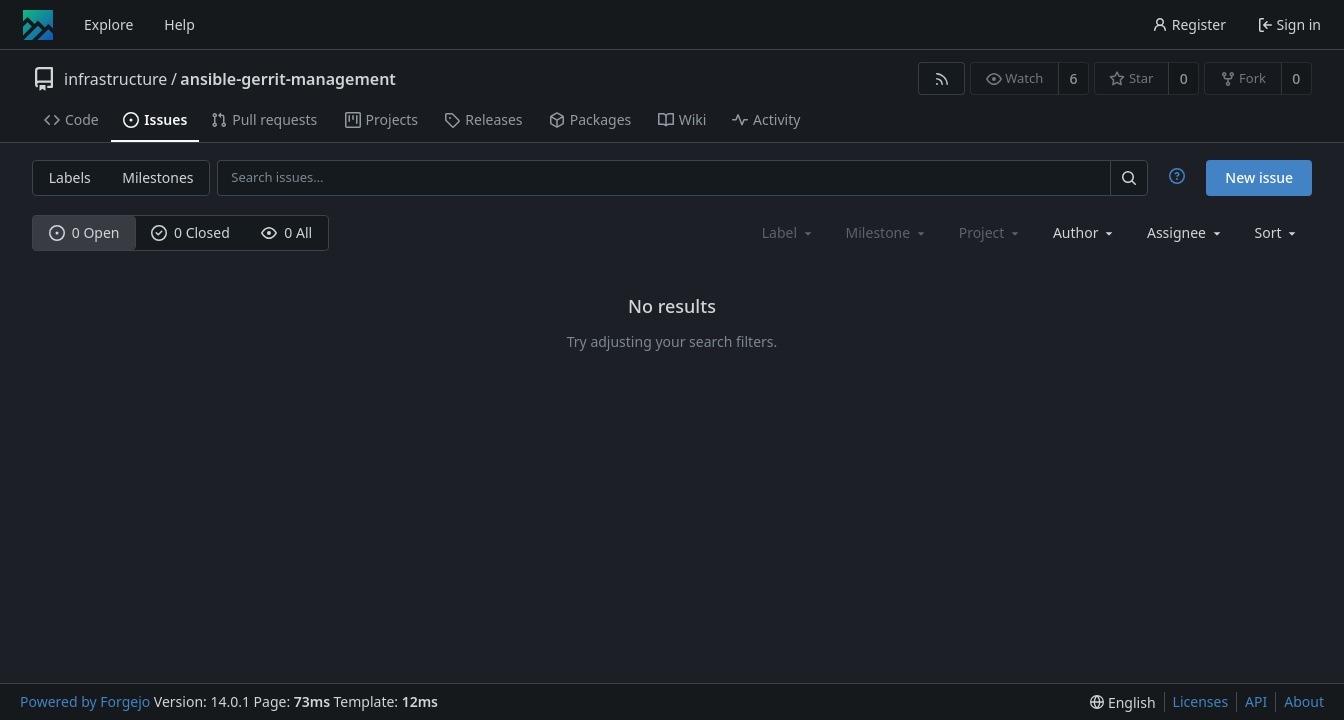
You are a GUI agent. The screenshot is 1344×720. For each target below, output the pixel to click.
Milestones (157, 177)
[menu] (1277, 232)
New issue (1259, 177)
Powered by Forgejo (85, 701)
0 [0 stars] (1184, 78)
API (1256, 701)
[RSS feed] (941, 78)
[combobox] (1084, 232)
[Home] (38, 25)
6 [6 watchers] (1074, 78)
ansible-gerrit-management (288, 79)
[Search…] (1129, 177)
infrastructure (115, 79)
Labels (70, 177)
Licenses (1201, 701)
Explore (108, 24)
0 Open (84, 232)
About (1304, 701)
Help (179, 24)
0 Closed (190, 232)
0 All (286, 232)
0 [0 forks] (1296, 78)
